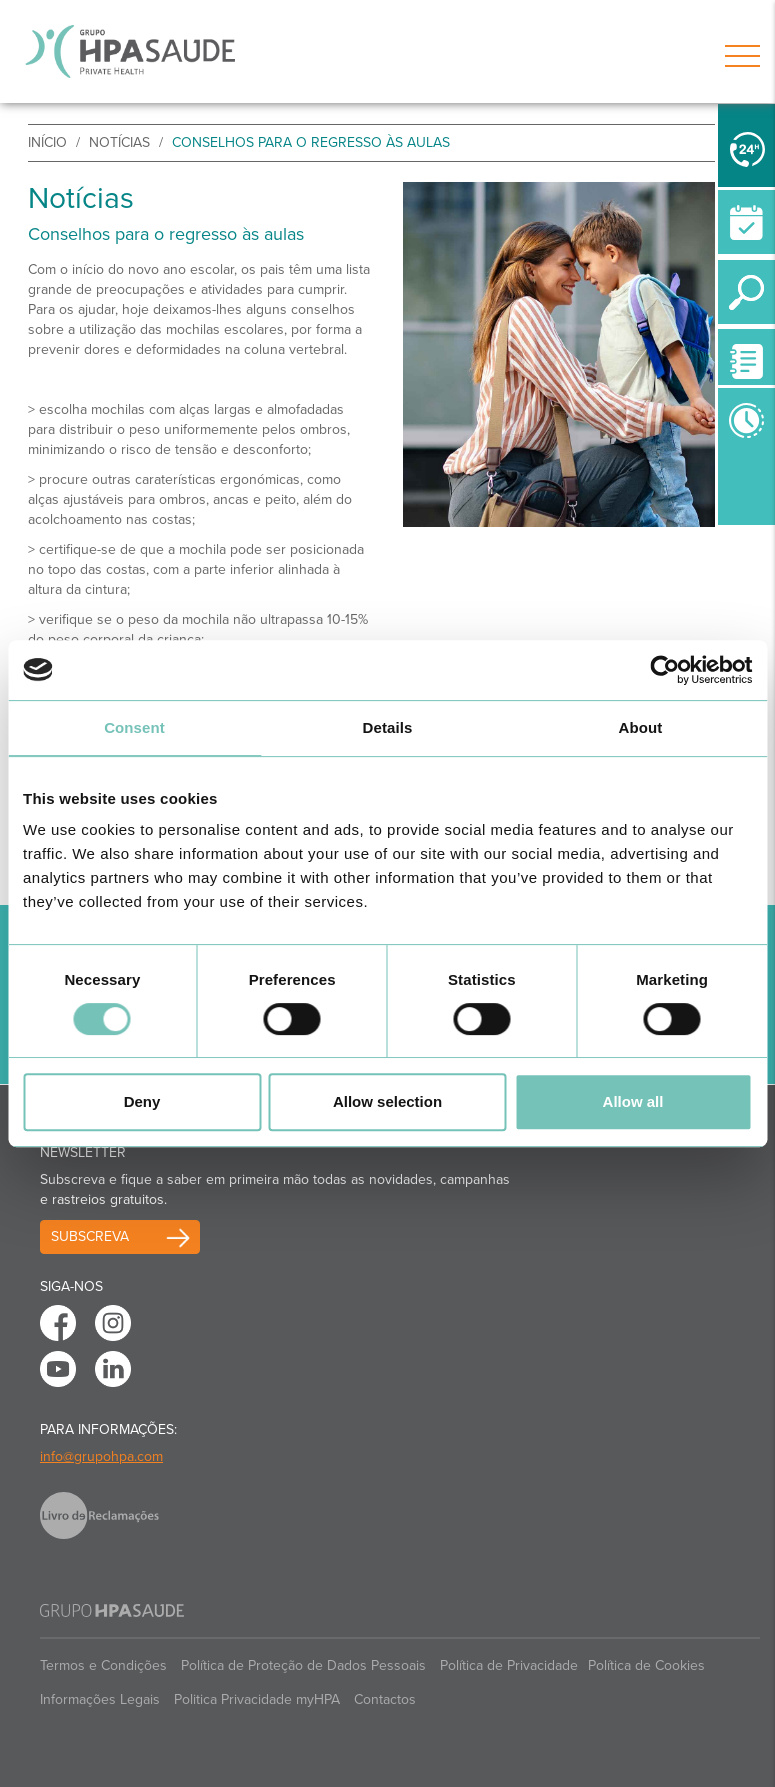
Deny (142, 1101)
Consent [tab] (134, 727)
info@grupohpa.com (101, 1456)
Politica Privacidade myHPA (257, 1699)
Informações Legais (100, 1699)
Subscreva (90, 1236)
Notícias (119, 142)
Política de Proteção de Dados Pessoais (303, 1665)
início (47, 142)
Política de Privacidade (509, 1665)
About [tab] (641, 727)
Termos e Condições (103, 1665)
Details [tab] (388, 727)
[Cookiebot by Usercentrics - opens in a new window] (664, 670)
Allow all (633, 1101)
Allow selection (387, 1101)
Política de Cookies (646, 1665)
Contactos (385, 1699)
